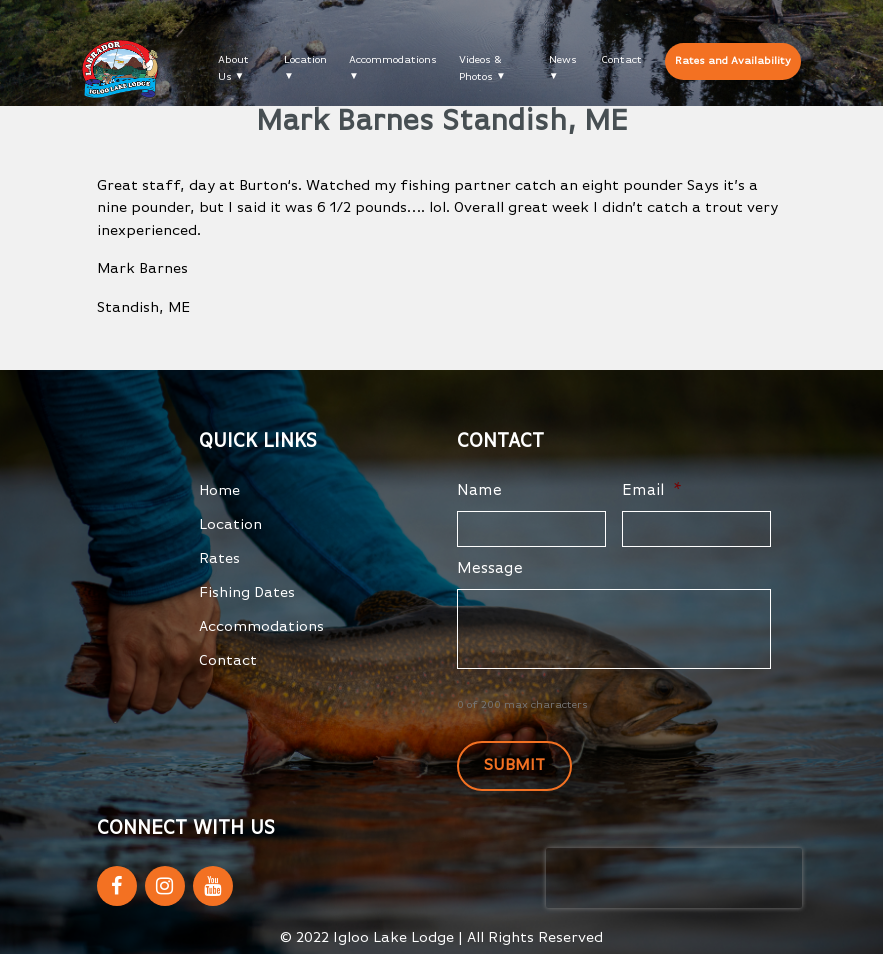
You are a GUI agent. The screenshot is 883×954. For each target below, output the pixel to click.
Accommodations (393, 59)
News (563, 59)
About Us (233, 68)
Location (305, 59)
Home (219, 490)
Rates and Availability (733, 60)
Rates (219, 558)
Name (479, 491)
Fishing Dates (247, 592)
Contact (621, 59)
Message (490, 569)
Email (652, 491)
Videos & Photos (480, 68)
